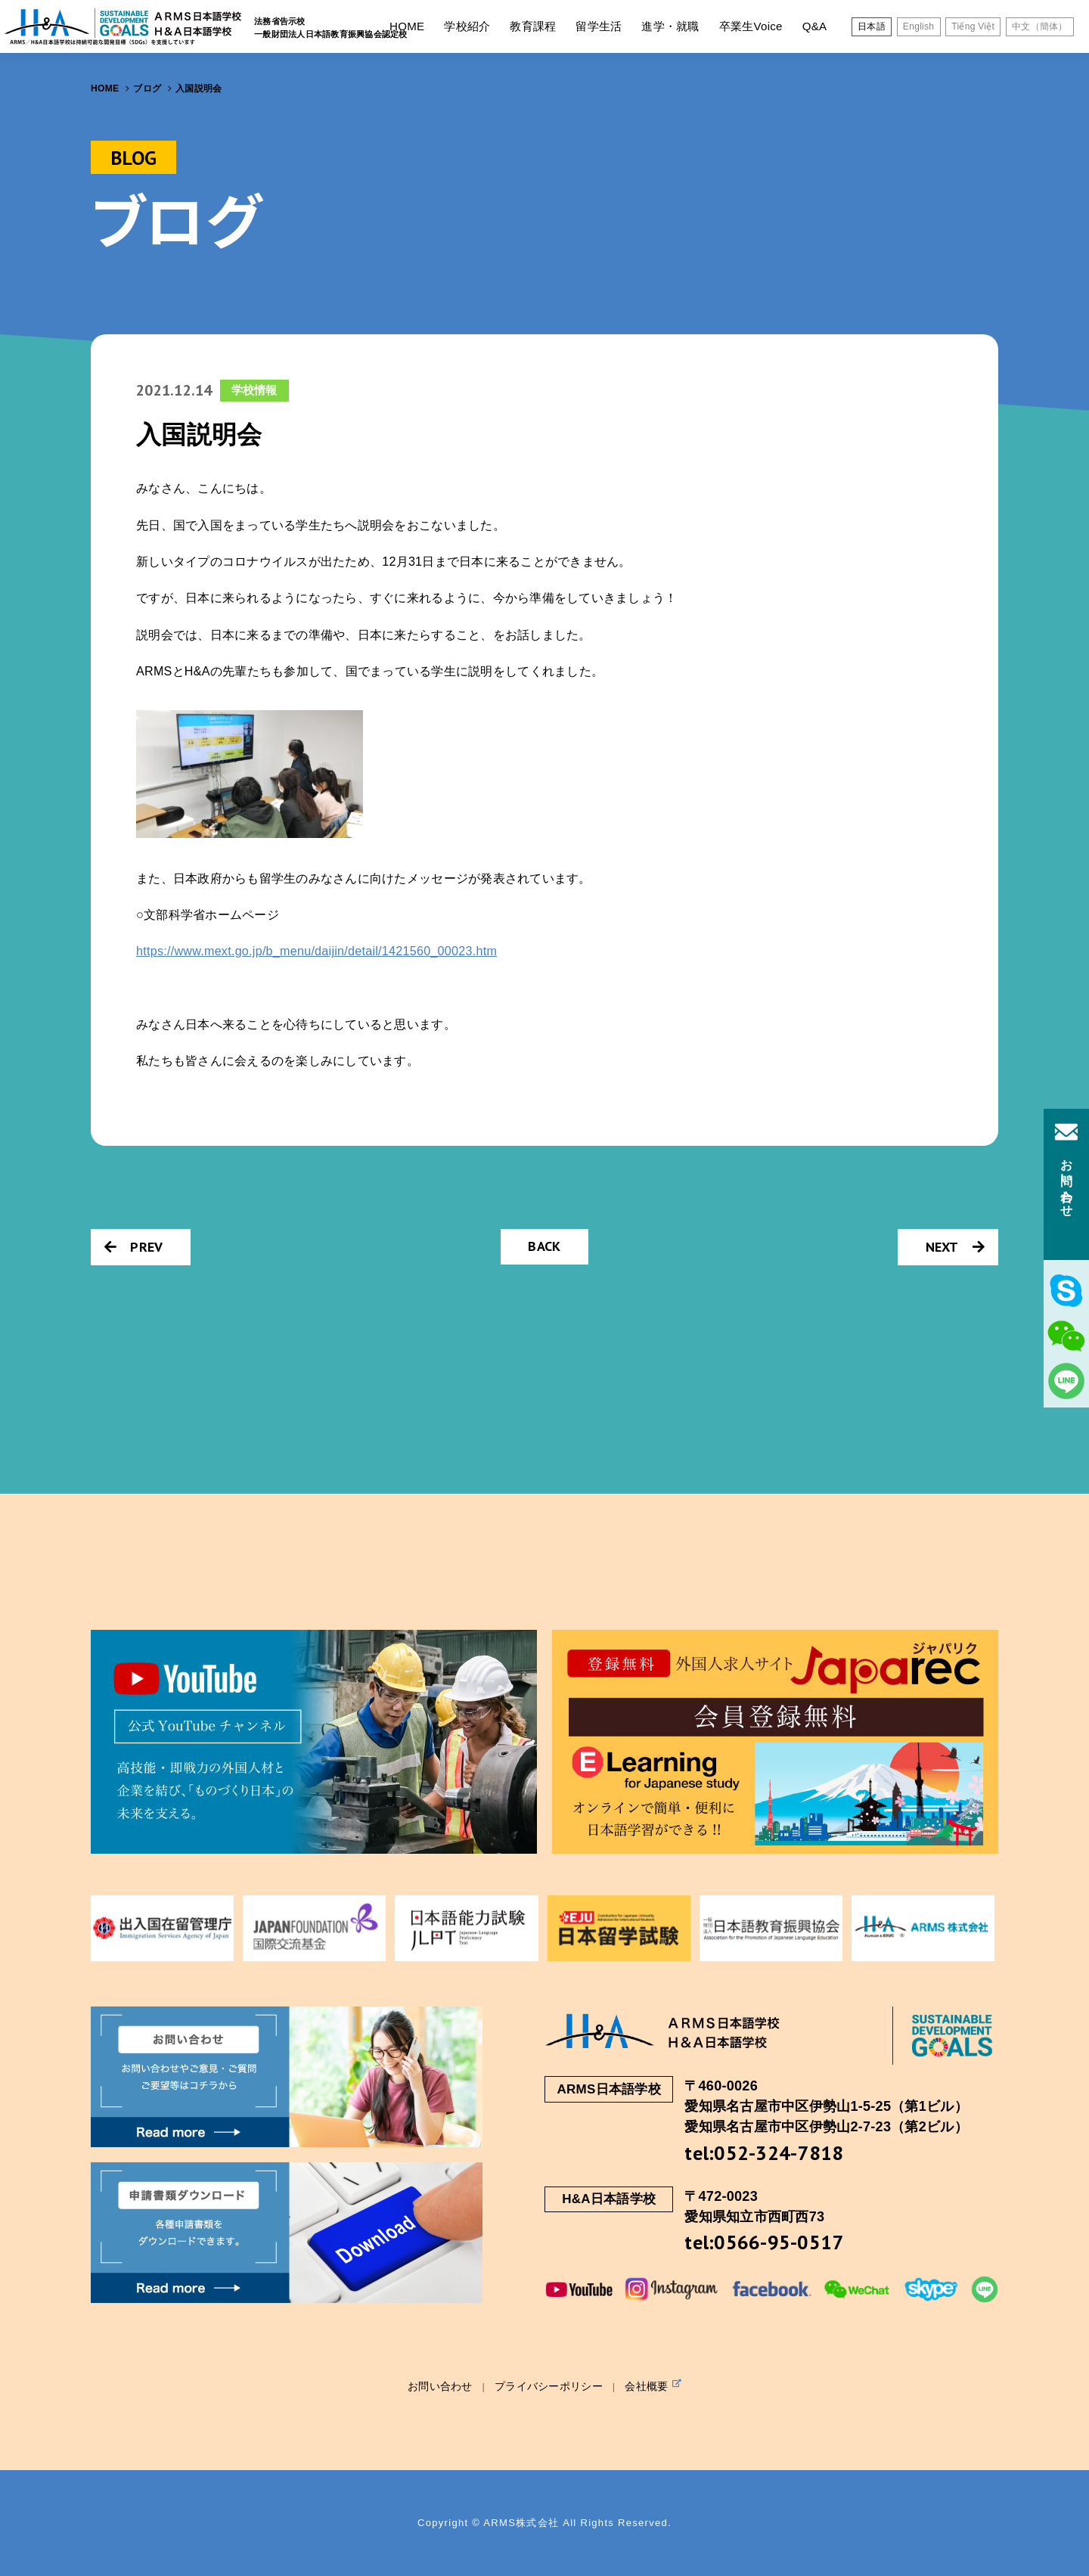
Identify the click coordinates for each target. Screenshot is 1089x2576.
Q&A (814, 26)
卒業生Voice (751, 26)
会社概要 (653, 2385)
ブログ (147, 88)
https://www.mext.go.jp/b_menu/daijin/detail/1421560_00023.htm (316, 950)
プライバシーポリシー (549, 2386)
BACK (544, 1246)
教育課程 (533, 26)
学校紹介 (467, 26)
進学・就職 (670, 26)
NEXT (955, 1246)
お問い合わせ (440, 2386)
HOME (406, 26)
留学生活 (599, 26)
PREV (133, 1246)
